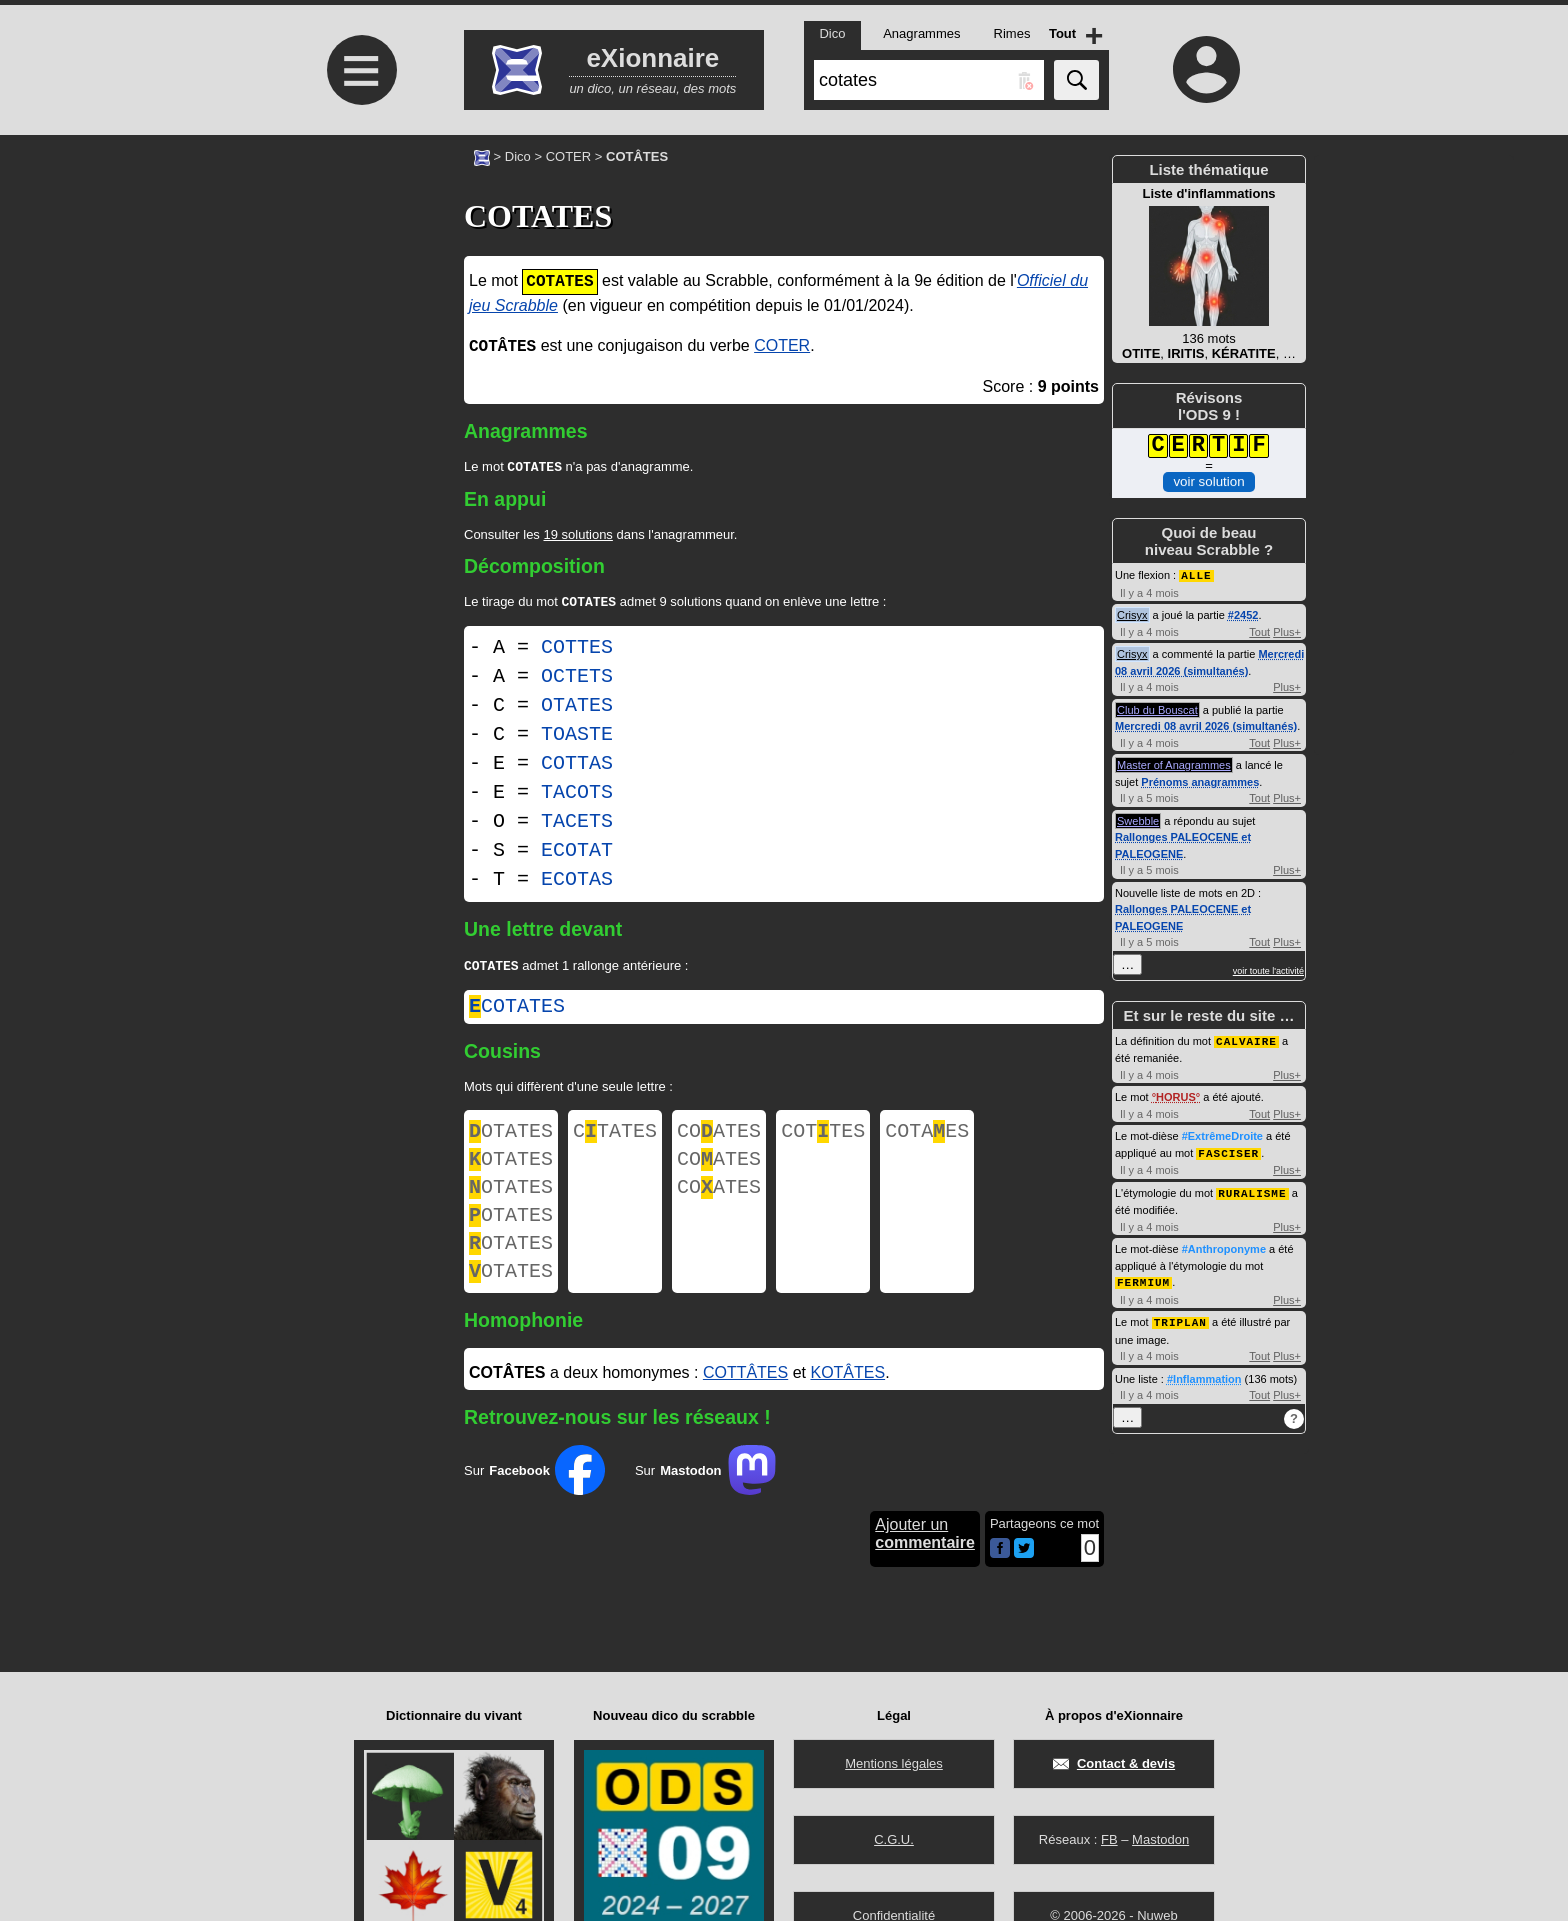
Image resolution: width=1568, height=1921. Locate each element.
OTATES (577, 709)
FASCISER (1228, 1150)
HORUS (1176, 1095)
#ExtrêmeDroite (1222, 1134)
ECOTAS (577, 883)
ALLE (1196, 574)
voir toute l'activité (1268, 970)
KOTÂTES (847, 1402)
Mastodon (1160, 1839)
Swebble (1138, 820)
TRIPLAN (1180, 1316)
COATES (719, 1139)
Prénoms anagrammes (1200, 781)
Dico (518, 156)
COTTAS (577, 767)
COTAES (927, 1139)
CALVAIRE (1246, 1039)
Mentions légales (894, 1763)
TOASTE (577, 738)
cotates (517, 1012)
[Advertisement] (359, 302)
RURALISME (1252, 1189)
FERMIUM (1143, 1277)
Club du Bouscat (1157, 709)
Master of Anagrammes (1174, 764)
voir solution (1208, 481)
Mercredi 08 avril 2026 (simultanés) (1206, 725)
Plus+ (1287, 631)
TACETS (577, 825)
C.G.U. (894, 1839)
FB (1109, 1839)
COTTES (577, 651)
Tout (1259, 631)
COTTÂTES (745, 1402)
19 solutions (577, 536)
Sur (534, 1500)
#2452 (1243, 614)
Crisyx (1132, 614)
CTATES (615, 1139)
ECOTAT (577, 854)
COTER (569, 156)
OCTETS (577, 680)
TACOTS (577, 796)
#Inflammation (1204, 1373)
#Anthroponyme (1224, 1245)
